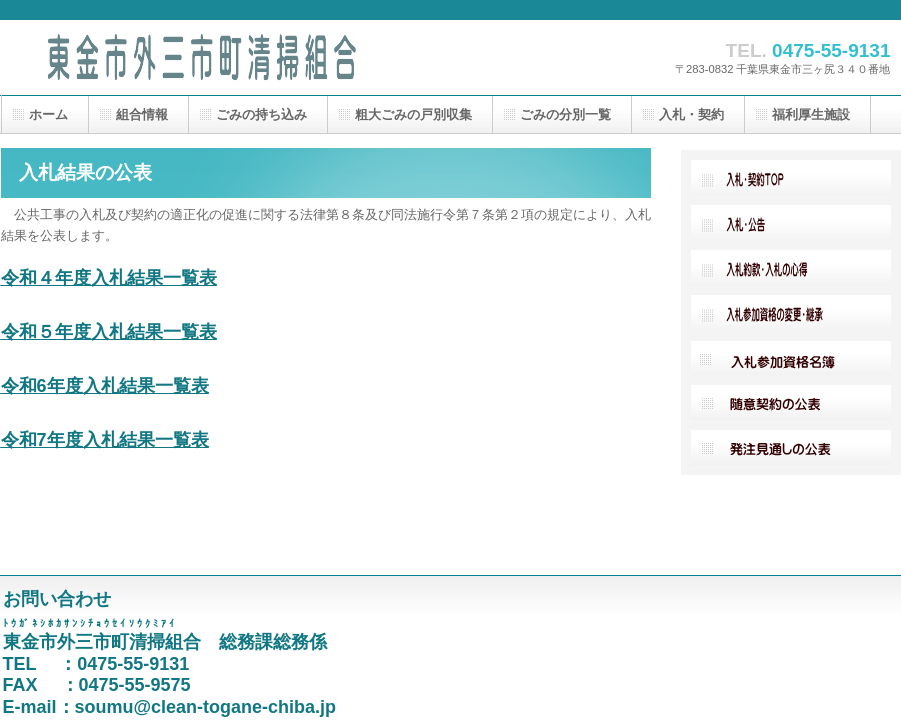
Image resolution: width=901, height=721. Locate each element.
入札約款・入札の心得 (791, 267)
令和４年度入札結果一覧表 (109, 278)
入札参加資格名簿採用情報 (791, 357)
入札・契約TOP (791, 177)
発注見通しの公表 (791, 447)
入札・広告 (791, 222)
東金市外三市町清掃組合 (201, 57)
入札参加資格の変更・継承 (791, 312)
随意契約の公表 (791, 402)
